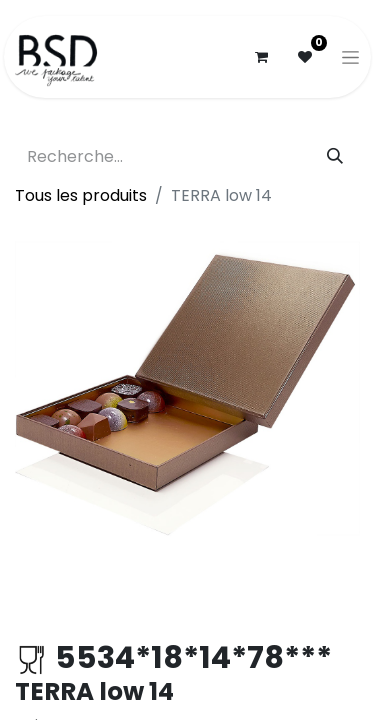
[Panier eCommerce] (261, 57)
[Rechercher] (335, 157)
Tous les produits (81, 195)
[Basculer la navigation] (350, 57)
